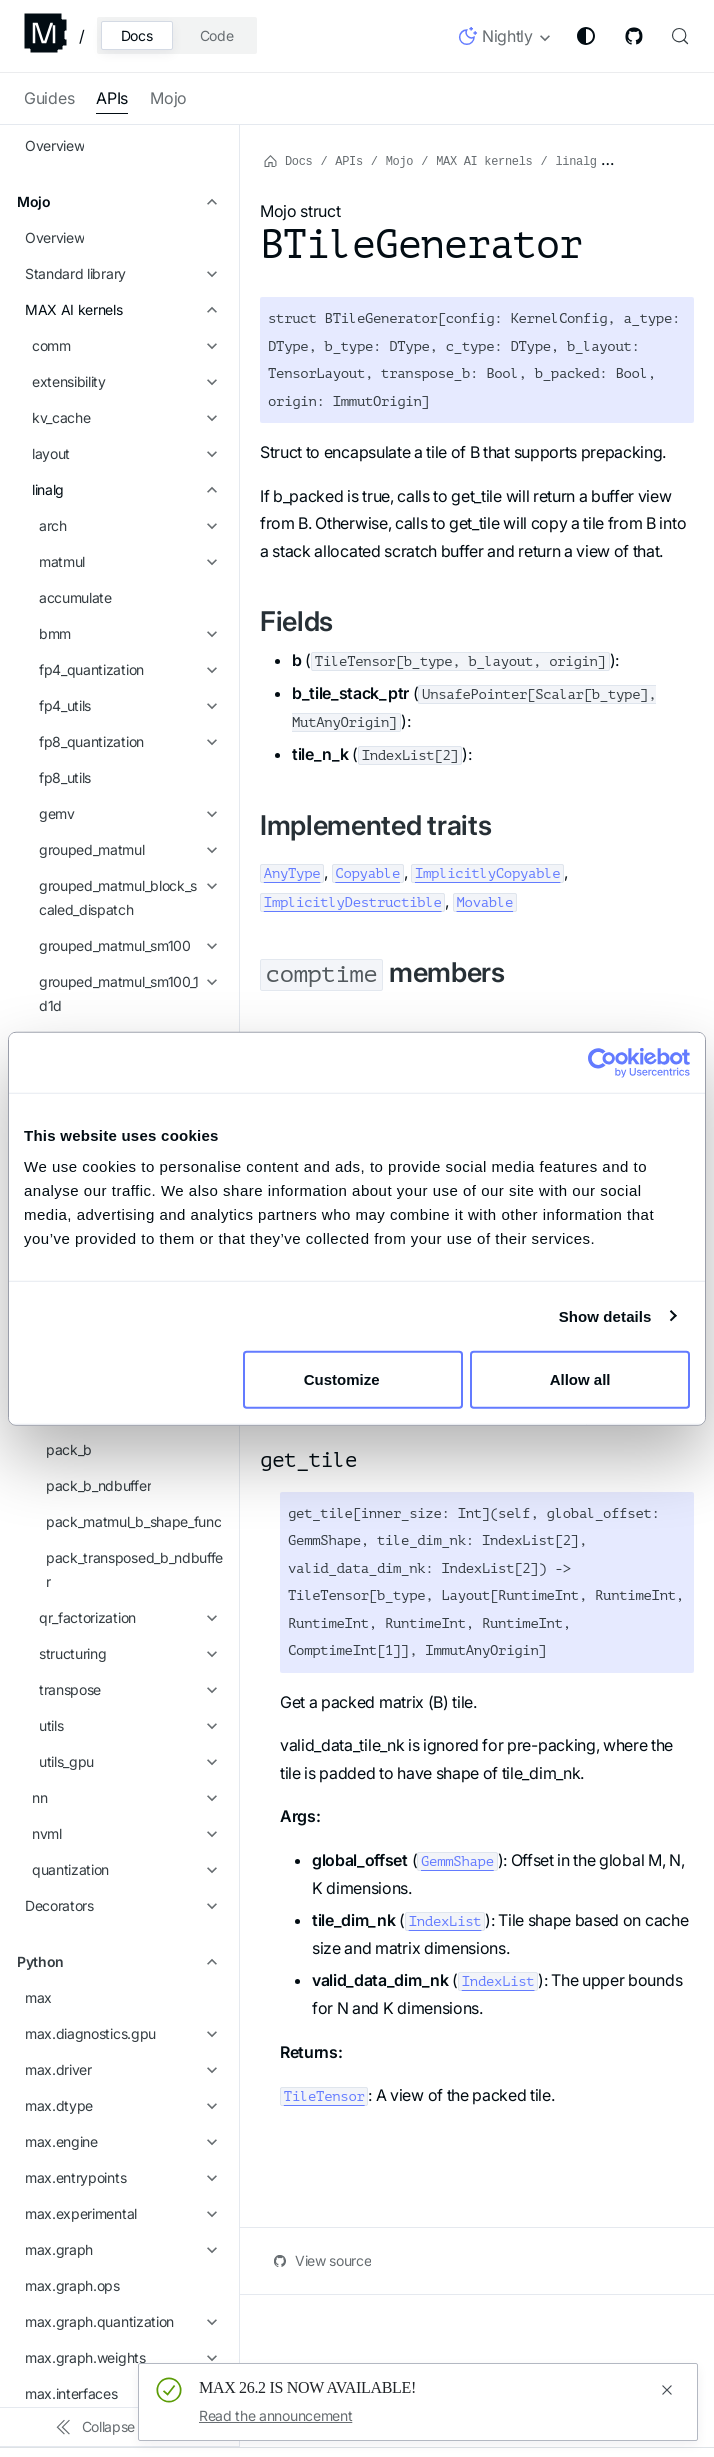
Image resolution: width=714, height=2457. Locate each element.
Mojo (168, 98)
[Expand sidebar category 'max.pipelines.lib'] (209, 1834)
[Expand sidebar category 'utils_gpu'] (209, 878)
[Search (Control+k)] (678, 36)
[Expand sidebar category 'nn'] (209, 914)
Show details (605, 1315)
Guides (49, 98)
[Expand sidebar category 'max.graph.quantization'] (209, 1438)
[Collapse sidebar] (120, 2427)
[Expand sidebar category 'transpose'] (209, 806)
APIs (112, 98)
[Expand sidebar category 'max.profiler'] (209, 1966)
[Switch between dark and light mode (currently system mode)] (586, 36)
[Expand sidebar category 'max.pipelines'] (209, 1726)
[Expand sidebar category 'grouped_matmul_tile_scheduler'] (209, 218)
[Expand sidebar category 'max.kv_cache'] (209, 1546)
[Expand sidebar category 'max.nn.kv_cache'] (209, 1690)
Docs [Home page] (288, 160)
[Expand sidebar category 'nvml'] (209, 950)
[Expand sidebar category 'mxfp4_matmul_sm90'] (209, 386)
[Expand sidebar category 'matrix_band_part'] (209, 314)
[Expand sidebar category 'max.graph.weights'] (209, 1474)
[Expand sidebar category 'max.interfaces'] (209, 1510)
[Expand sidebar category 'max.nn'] (209, 1582)
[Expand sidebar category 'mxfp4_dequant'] (209, 350)
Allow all (580, 1379)
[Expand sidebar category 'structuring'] (209, 770)
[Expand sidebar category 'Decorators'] (209, 1022)
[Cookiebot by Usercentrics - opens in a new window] (602, 1062)
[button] (505, 40)
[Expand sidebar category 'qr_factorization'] (209, 734)
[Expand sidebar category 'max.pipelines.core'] (209, 1798)
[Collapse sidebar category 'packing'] (209, 422)
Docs (137, 35)
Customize (354, 1379)
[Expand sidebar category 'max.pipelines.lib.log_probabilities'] (209, 1906)
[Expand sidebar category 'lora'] (209, 278)
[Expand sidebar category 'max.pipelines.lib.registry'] (209, 1762)
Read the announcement (275, 2415)
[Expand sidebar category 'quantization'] (209, 986)
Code (217, 35)
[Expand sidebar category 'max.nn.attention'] (209, 1618)
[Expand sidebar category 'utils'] (209, 842)
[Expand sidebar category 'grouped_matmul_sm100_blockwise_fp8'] (209, 158)
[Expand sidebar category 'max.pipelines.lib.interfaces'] (209, 1870)
